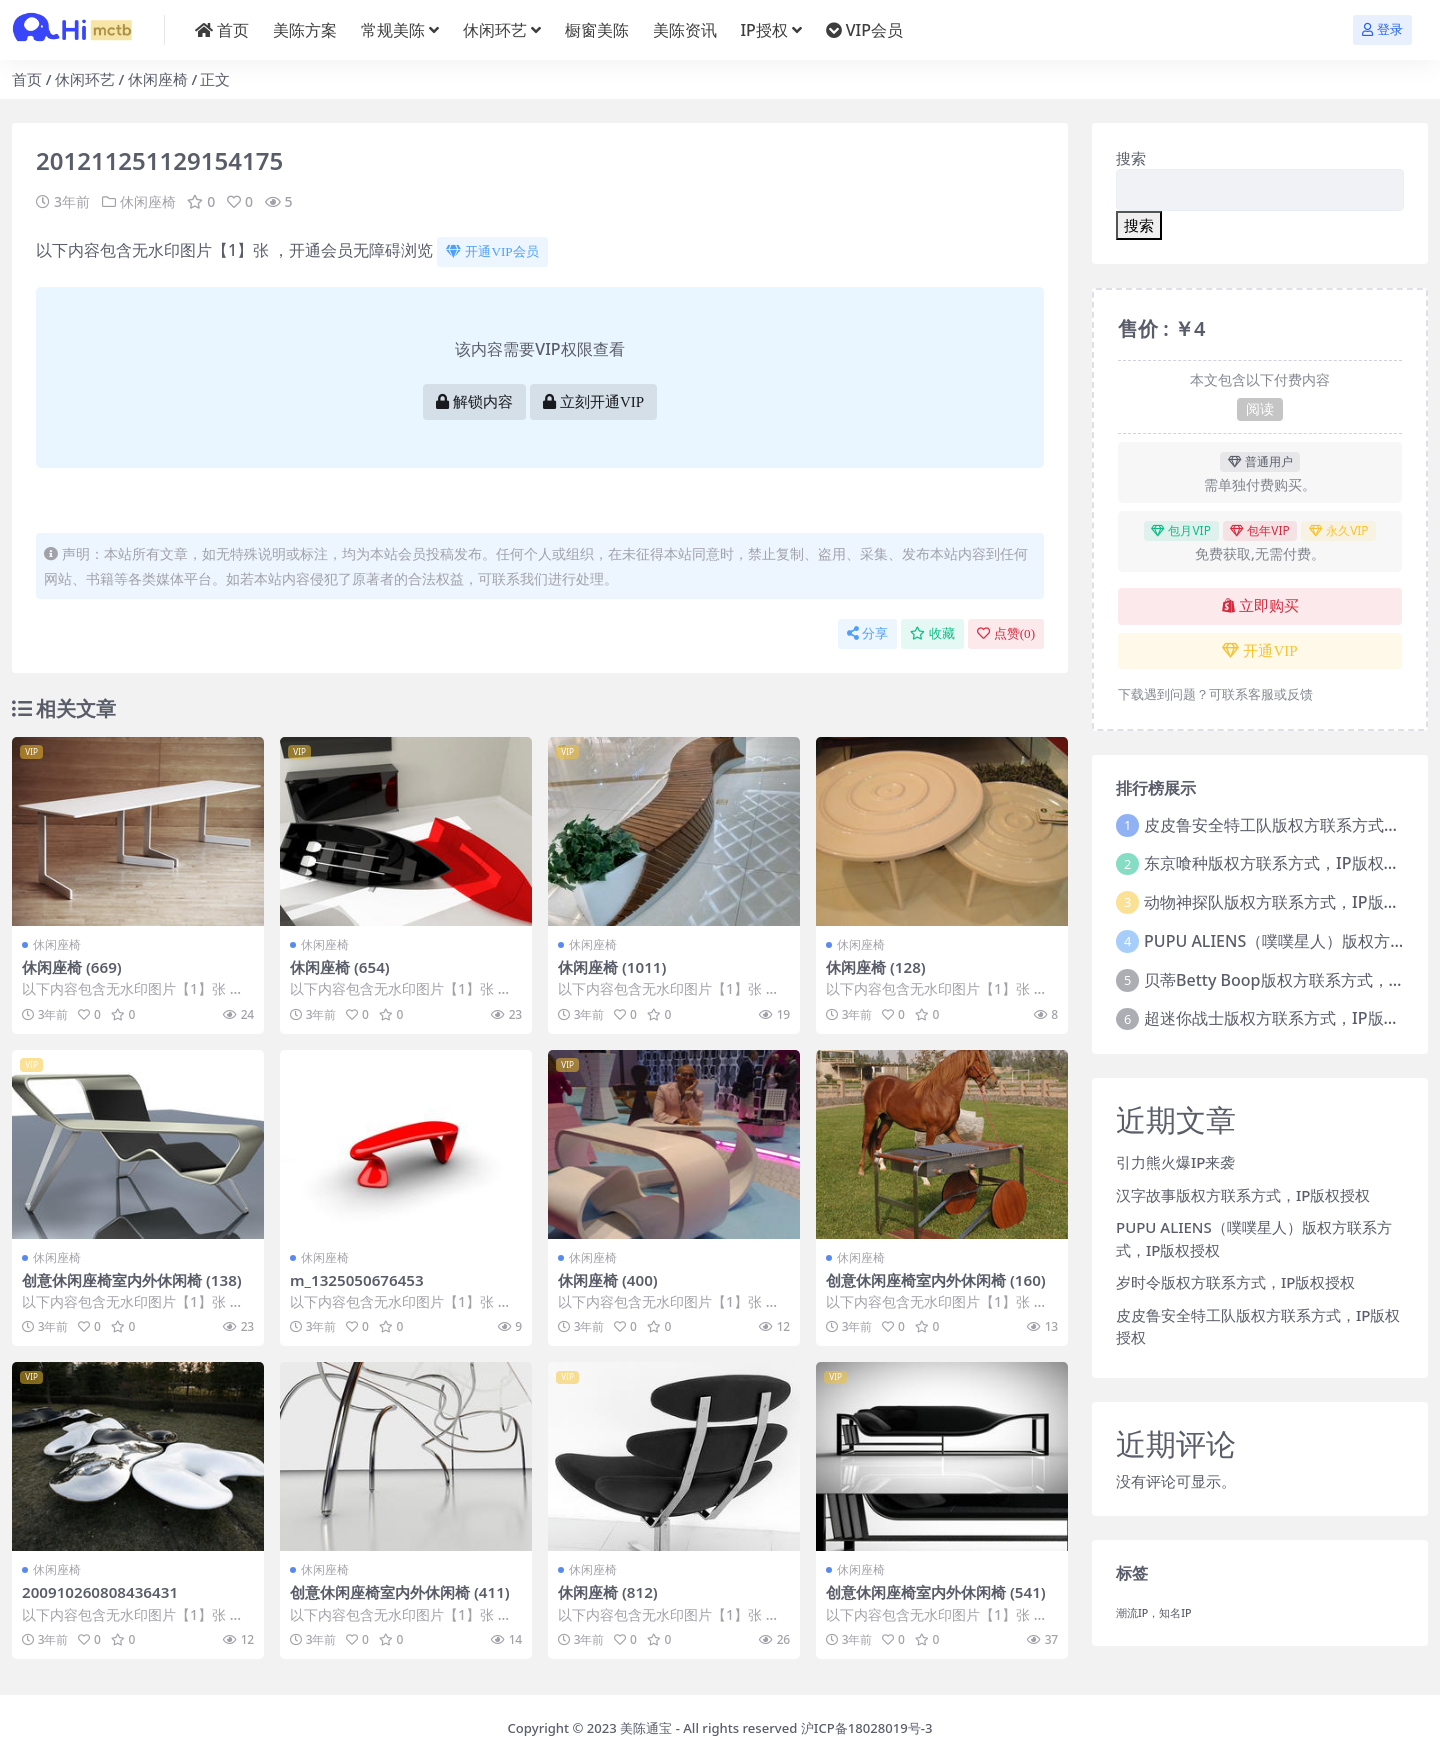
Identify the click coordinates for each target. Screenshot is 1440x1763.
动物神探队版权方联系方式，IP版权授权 (1287, 902)
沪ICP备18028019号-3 (867, 1728)
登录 (1382, 29)
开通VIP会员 (492, 251)
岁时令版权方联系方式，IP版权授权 (1235, 1282)
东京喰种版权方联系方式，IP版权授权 (1279, 863)
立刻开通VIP (593, 402)
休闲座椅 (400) (608, 1280)
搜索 (1131, 158)
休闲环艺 (85, 79)
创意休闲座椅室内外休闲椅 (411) (400, 1592)
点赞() (1006, 633)
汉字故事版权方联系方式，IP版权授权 (1243, 1195)
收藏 (932, 633)
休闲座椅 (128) (876, 967)
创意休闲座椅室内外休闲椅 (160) (936, 1280)
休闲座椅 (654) (340, 967)
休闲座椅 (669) (72, 967)
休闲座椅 (158, 79)
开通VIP (1259, 651)
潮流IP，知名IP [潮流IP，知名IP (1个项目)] (1154, 1613)
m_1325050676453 (357, 1280)
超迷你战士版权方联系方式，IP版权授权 (1287, 1018)
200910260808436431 (100, 1592)
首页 (27, 79)
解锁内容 (474, 402)
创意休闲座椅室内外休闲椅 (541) (936, 1592)
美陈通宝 (646, 1728)
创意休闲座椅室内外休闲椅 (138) (132, 1280)
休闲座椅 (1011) (612, 967)
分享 (867, 633)
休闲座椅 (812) (608, 1592)
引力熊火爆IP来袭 (1175, 1162)
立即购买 (1260, 606)
